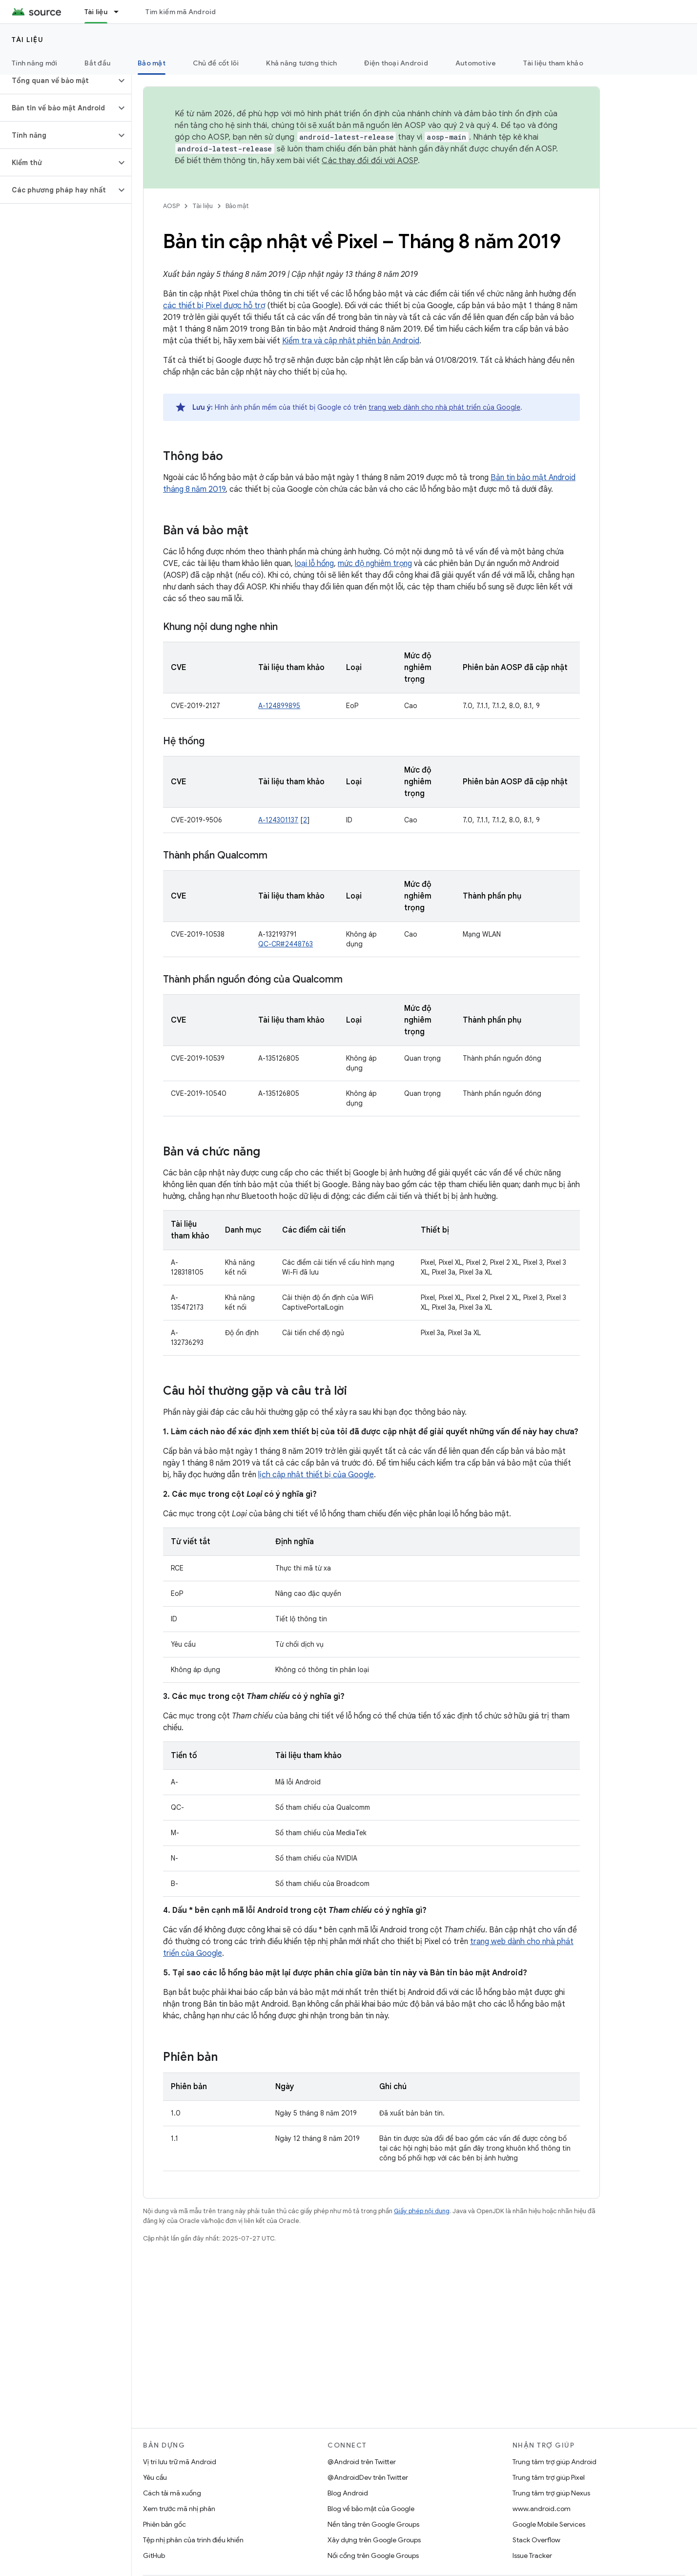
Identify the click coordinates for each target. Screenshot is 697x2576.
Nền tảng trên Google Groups (373, 2524)
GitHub (154, 2555)
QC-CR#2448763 (285, 944)
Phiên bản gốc (164, 2524)
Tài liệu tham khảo (553, 63)
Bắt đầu (97, 63)
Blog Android (348, 2493)
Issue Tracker (532, 2555)
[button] (58, 80)
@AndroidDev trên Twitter (368, 2477)
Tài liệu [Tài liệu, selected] (95, 11)
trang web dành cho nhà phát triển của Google (444, 407)
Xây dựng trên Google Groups (374, 2539)
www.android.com (541, 2508)
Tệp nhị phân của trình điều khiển (193, 2539)
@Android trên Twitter (362, 2461)
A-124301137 (278, 820)
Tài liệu (27, 39)
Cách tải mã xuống (172, 2493)
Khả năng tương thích (301, 63)
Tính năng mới (34, 63)
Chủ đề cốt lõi (216, 63)
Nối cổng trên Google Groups (373, 2555)
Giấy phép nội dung (422, 2211)
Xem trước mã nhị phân (179, 2508)
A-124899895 (279, 705)
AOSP (171, 206)
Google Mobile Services (548, 2524)
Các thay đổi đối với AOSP (369, 161)
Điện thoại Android (396, 63)
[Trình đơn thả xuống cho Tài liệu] (120, 11)
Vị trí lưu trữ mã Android (179, 2461)
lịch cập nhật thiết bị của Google (316, 1475)
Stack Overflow (536, 2539)
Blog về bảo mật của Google (371, 2508)
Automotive (475, 63)
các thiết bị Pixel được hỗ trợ (214, 306)
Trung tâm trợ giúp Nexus (551, 2493)
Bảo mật (237, 206)
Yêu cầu (155, 2477)
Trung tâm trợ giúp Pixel (548, 2477)
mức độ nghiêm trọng (375, 563)
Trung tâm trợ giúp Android (554, 2461)
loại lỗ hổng (314, 563)
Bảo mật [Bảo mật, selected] (151, 63)
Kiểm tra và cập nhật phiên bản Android (350, 341)
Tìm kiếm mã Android (180, 11)
